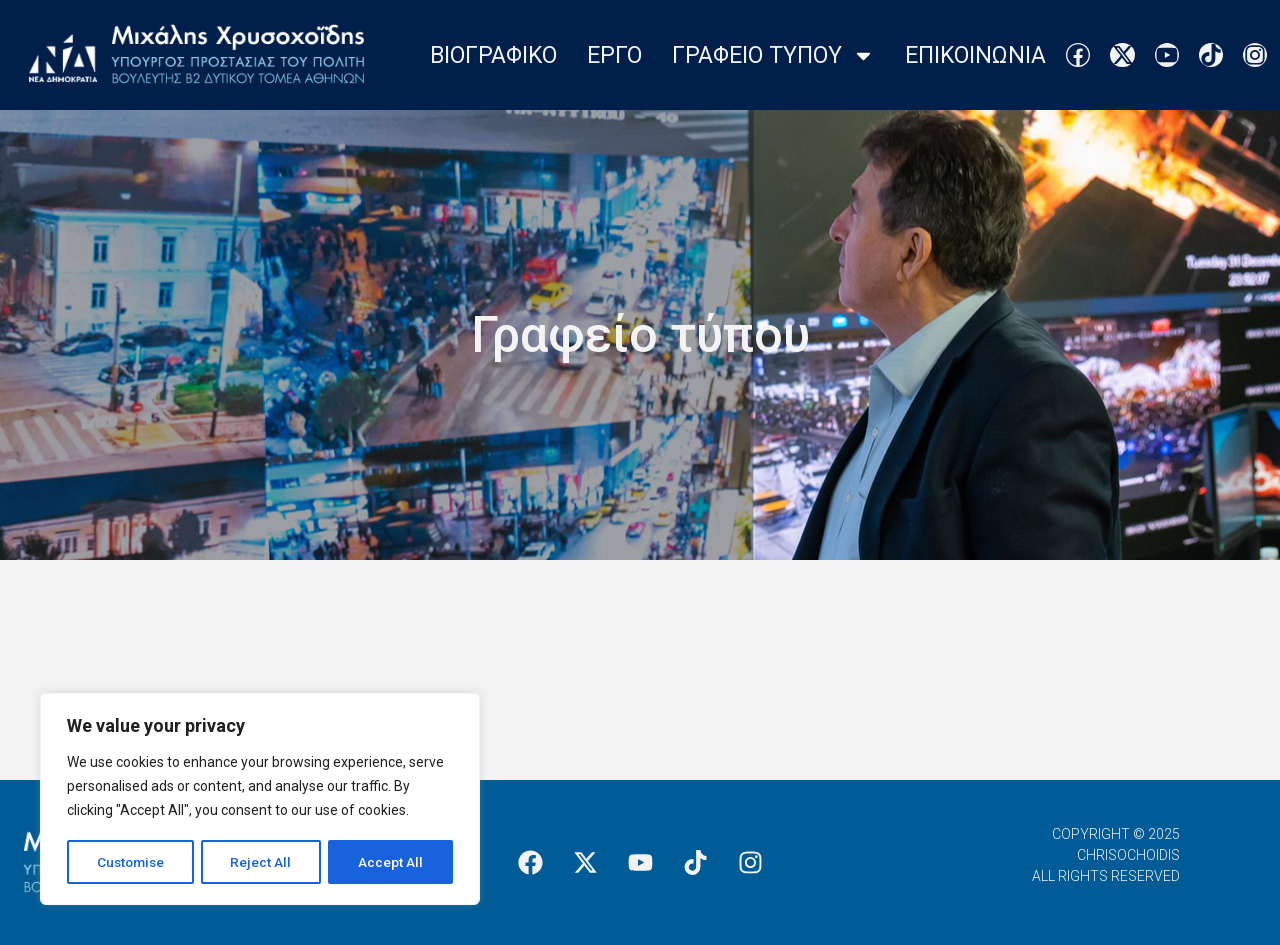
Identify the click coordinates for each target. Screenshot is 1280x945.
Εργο (614, 55)
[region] (260, 800)
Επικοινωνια (975, 55)
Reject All (263, 862)
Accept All (391, 862)
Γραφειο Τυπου (773, 55)
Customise (131, 862)
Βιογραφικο (493, 55)
